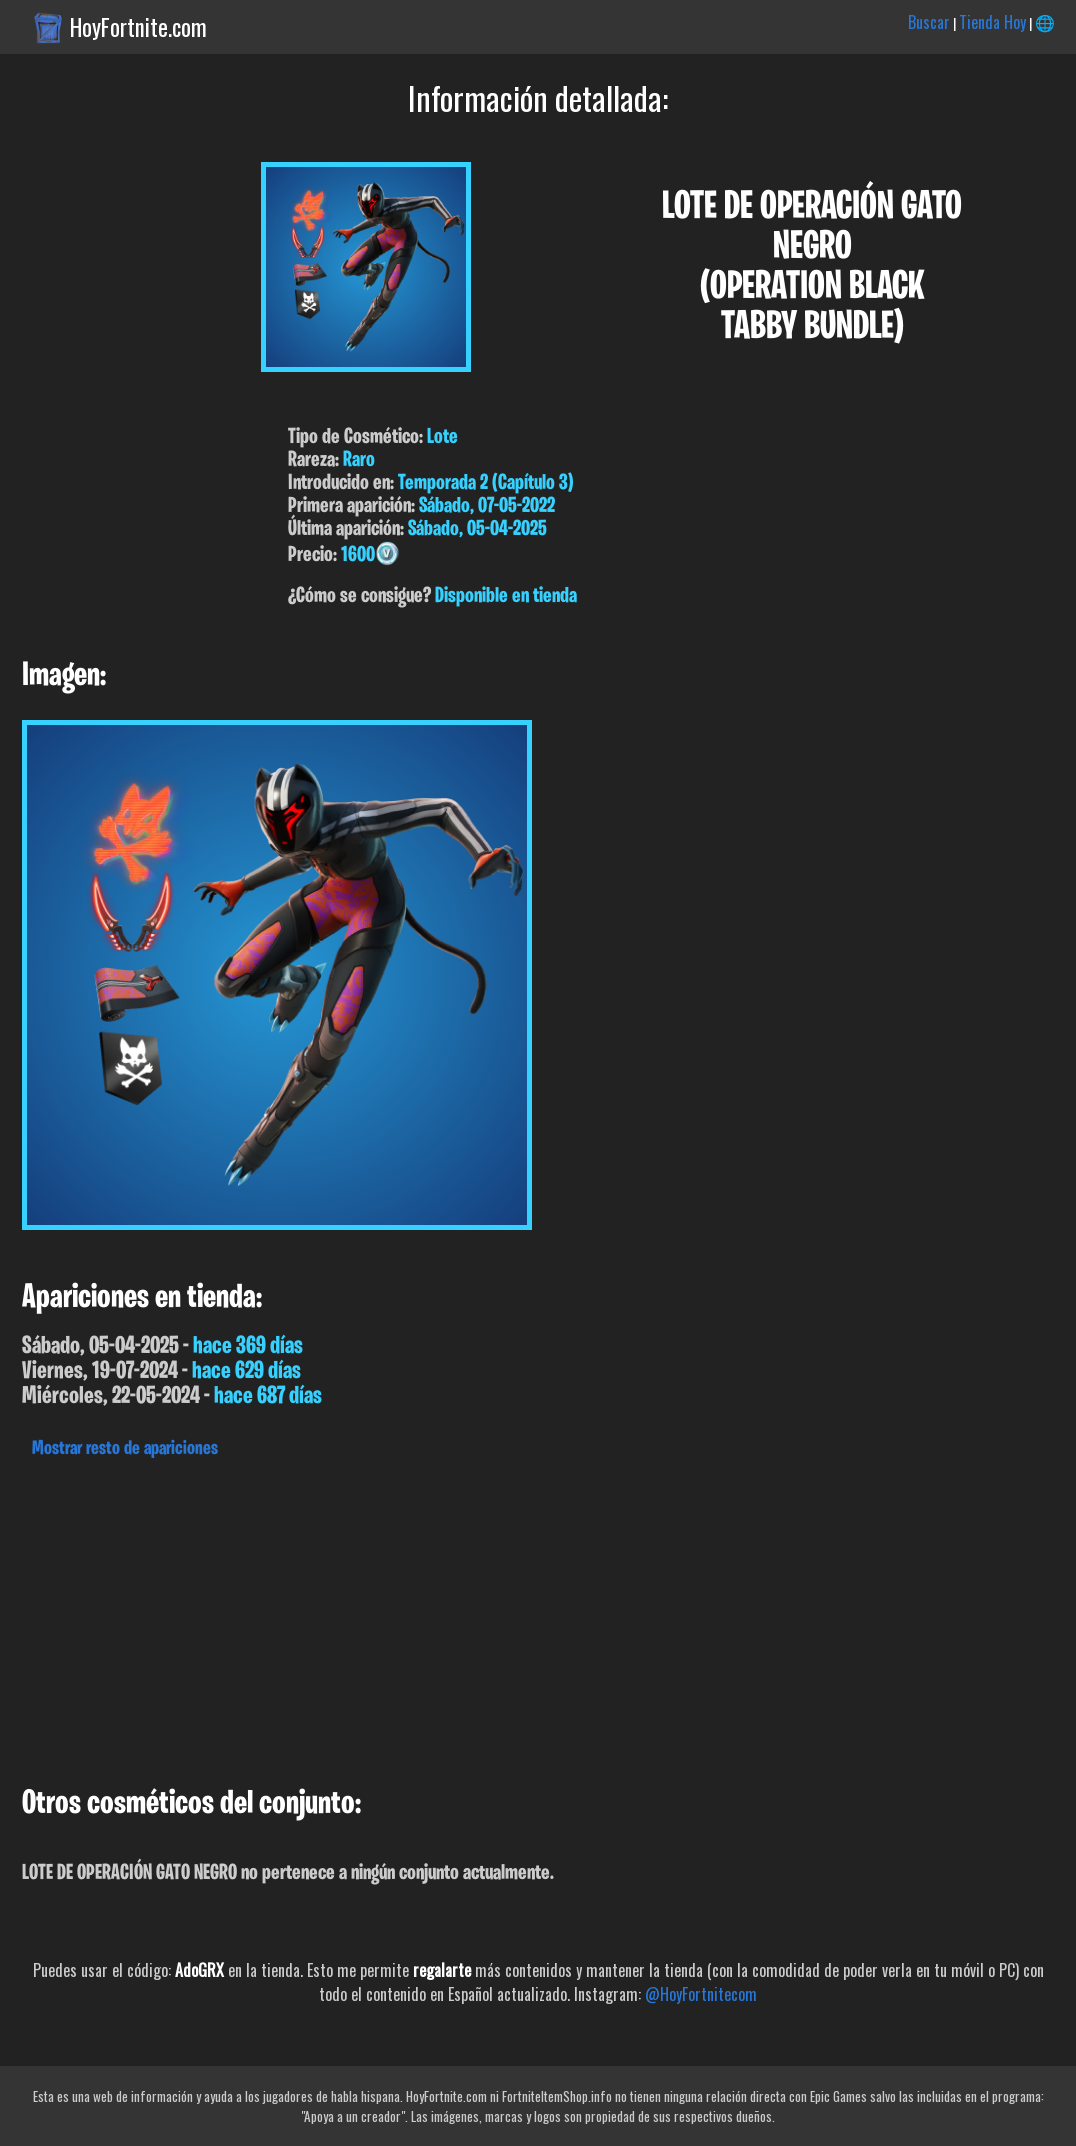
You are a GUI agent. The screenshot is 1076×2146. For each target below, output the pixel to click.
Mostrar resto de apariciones (125, 1449)
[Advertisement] (538, 1617)
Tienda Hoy (992, 22)
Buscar (929, 22)
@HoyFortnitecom (701, 1994)
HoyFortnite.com (138, 27)
